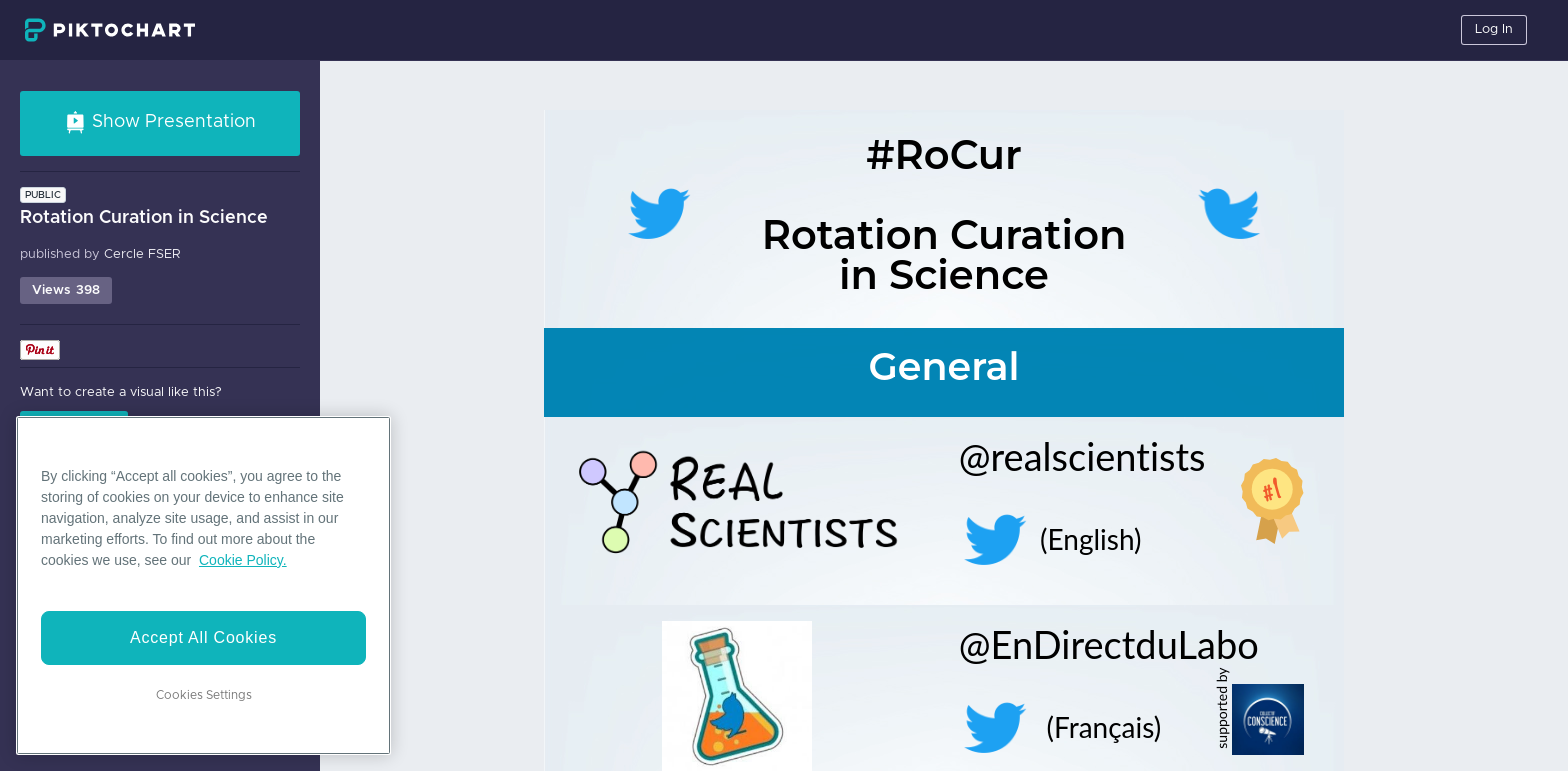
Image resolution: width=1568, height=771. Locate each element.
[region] (203, 585)
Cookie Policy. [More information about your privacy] (243, 560)
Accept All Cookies (203, 637)
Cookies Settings (204, 695)
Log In (1494, 29)
